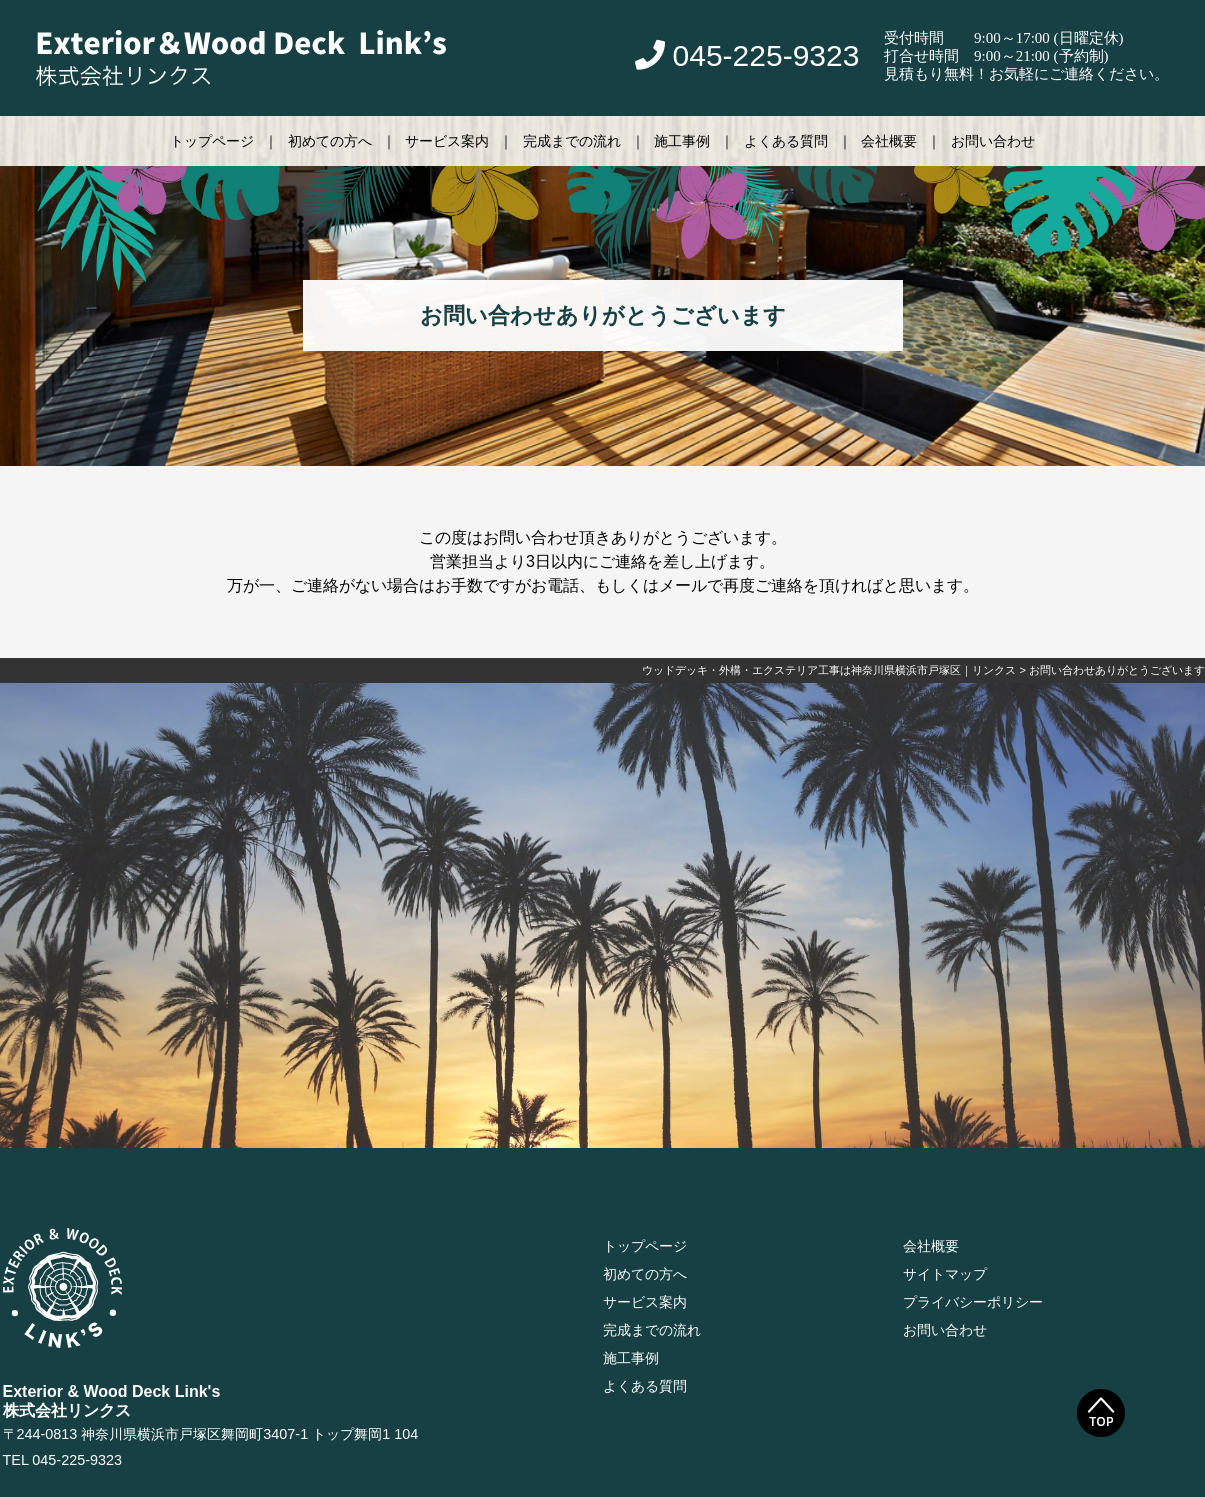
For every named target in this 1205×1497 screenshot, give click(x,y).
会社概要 (889, 141)
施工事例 (682, 141)
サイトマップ (945, 1274)
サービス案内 (447, 141)
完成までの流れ (572, 141)
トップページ (212, 141)
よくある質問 (786, 141)
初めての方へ (330, 141)
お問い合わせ (993, 141)
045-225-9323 (747, 55)
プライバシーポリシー (973, 1302)
